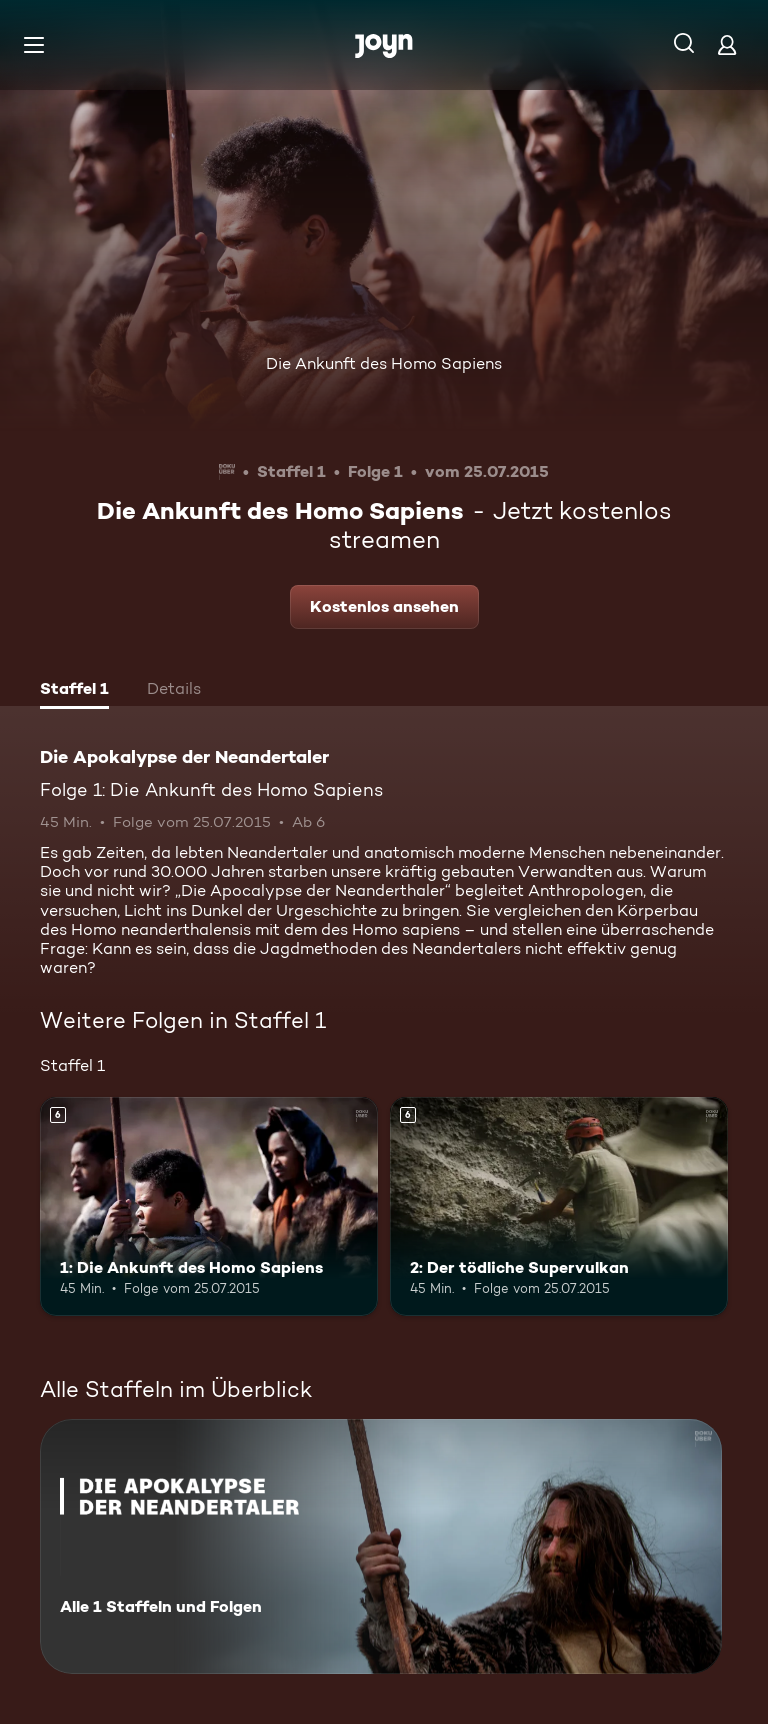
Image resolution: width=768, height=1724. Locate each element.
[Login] (727, 44)
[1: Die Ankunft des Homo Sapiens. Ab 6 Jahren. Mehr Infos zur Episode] (209, 1207)
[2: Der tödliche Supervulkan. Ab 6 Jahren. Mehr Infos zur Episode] (559, 1207)
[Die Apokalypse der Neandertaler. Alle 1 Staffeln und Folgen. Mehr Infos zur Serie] (381, 1546)
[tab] (74, 691)
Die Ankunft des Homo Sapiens (384, 363)
